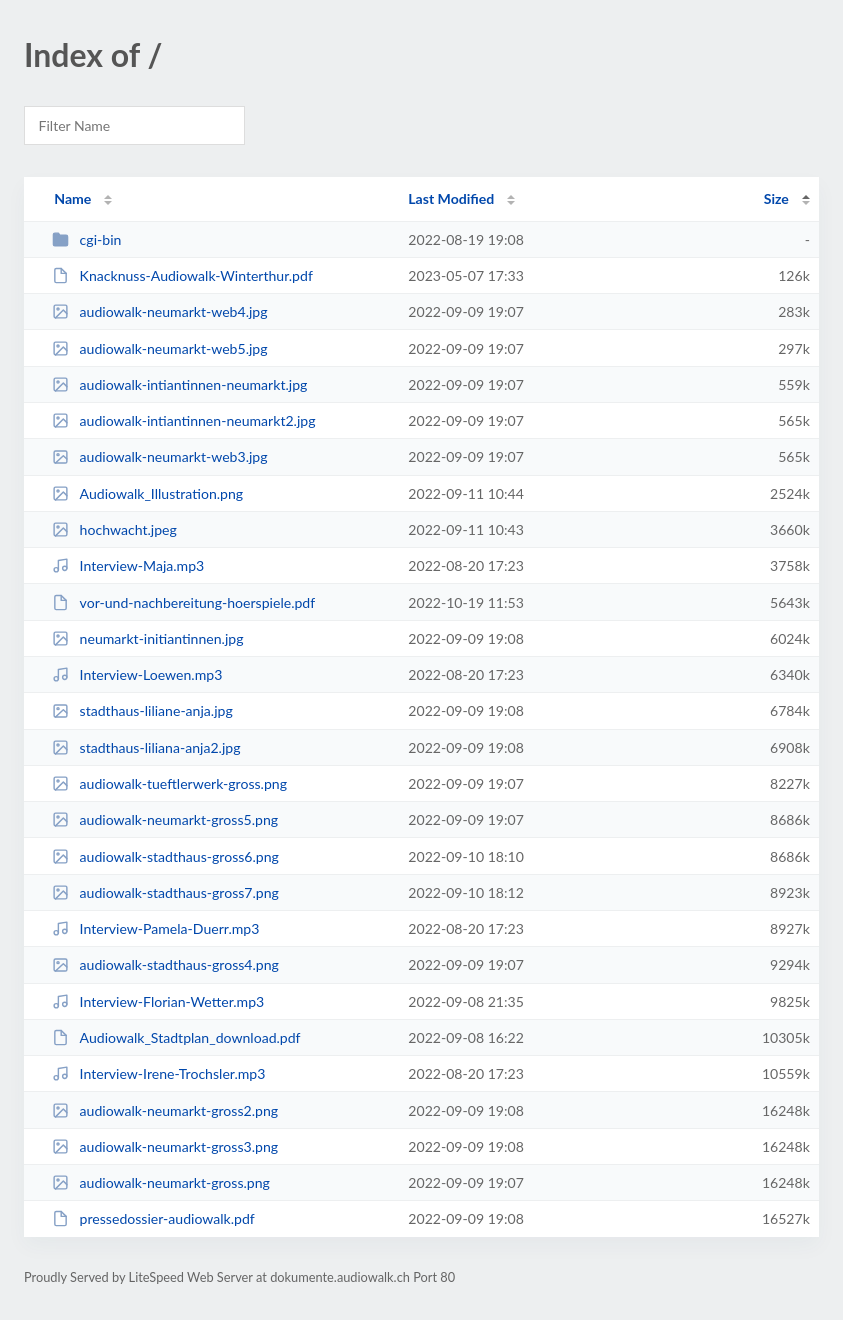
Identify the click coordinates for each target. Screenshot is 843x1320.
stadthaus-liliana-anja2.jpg (146, 747)
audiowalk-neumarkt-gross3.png (165, 1146)
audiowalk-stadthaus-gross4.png (165, 964)
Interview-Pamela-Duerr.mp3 (155, 928)
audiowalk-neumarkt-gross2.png (165, 1110)
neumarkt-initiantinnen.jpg (147, 638)
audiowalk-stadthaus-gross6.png (165, 856)
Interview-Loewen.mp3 (137, 674)
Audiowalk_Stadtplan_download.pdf (176, 1037)
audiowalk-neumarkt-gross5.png (165, 819)
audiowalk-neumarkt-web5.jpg (159, 348)
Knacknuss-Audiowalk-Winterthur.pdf (182, 275)
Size (776, 198)
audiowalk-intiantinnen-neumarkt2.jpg (183, 420)
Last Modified (451, 198)
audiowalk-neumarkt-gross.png (161, 1182)
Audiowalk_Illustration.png (147, 493)
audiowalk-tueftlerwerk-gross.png (169, 783)
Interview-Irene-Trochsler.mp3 (158, 1073)
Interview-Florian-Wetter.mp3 (158, 1001)
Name (72, 198)
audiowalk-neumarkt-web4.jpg (159, 311)
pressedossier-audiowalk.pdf (153, 1218)
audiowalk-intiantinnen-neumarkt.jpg (179, 384)
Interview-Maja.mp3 (128, 565)
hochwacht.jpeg (114, 529)
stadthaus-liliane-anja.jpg (142, 710)
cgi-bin (86, 239)
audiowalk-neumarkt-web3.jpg (159, 456)
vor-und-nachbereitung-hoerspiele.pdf (183, 602)
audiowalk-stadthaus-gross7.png (165, 892)
